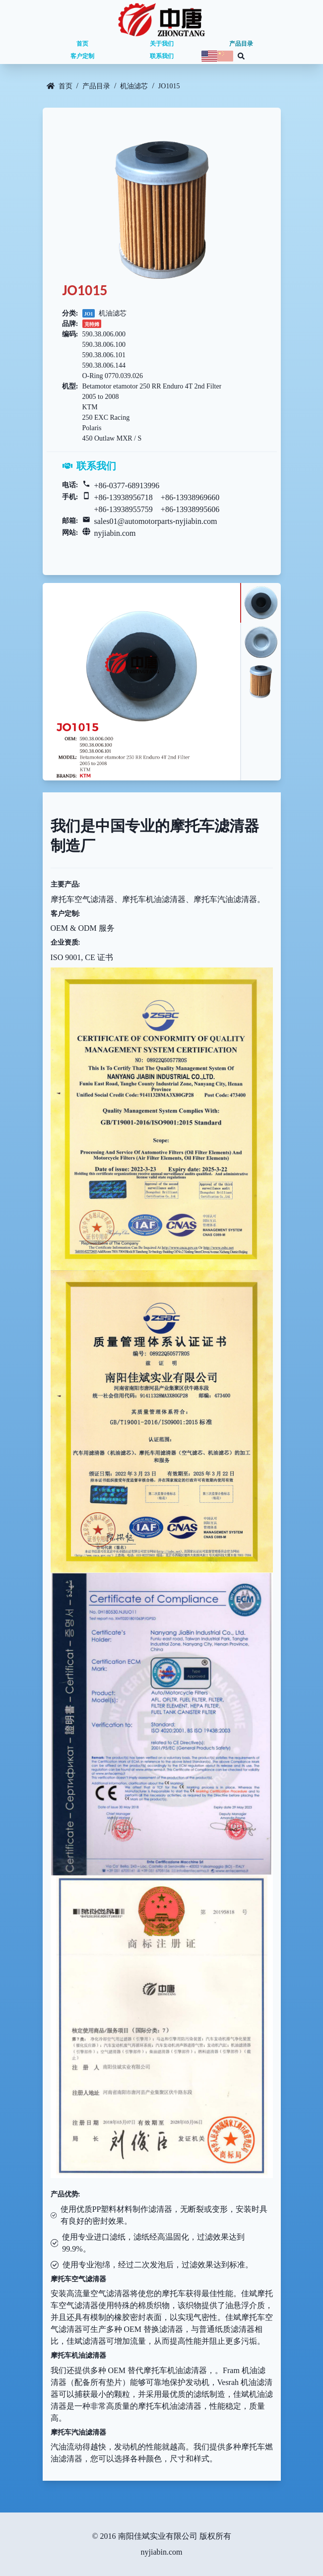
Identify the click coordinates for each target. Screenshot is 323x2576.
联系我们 (162, 56)
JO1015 (169, 86)
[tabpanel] (141, 681)
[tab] (260, 603)
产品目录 (241, 43)
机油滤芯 (134, 86)
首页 (82, 43)
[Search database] (241, 56)
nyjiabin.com (115, 533)
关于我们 (162, 43)
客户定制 (82, 56)
